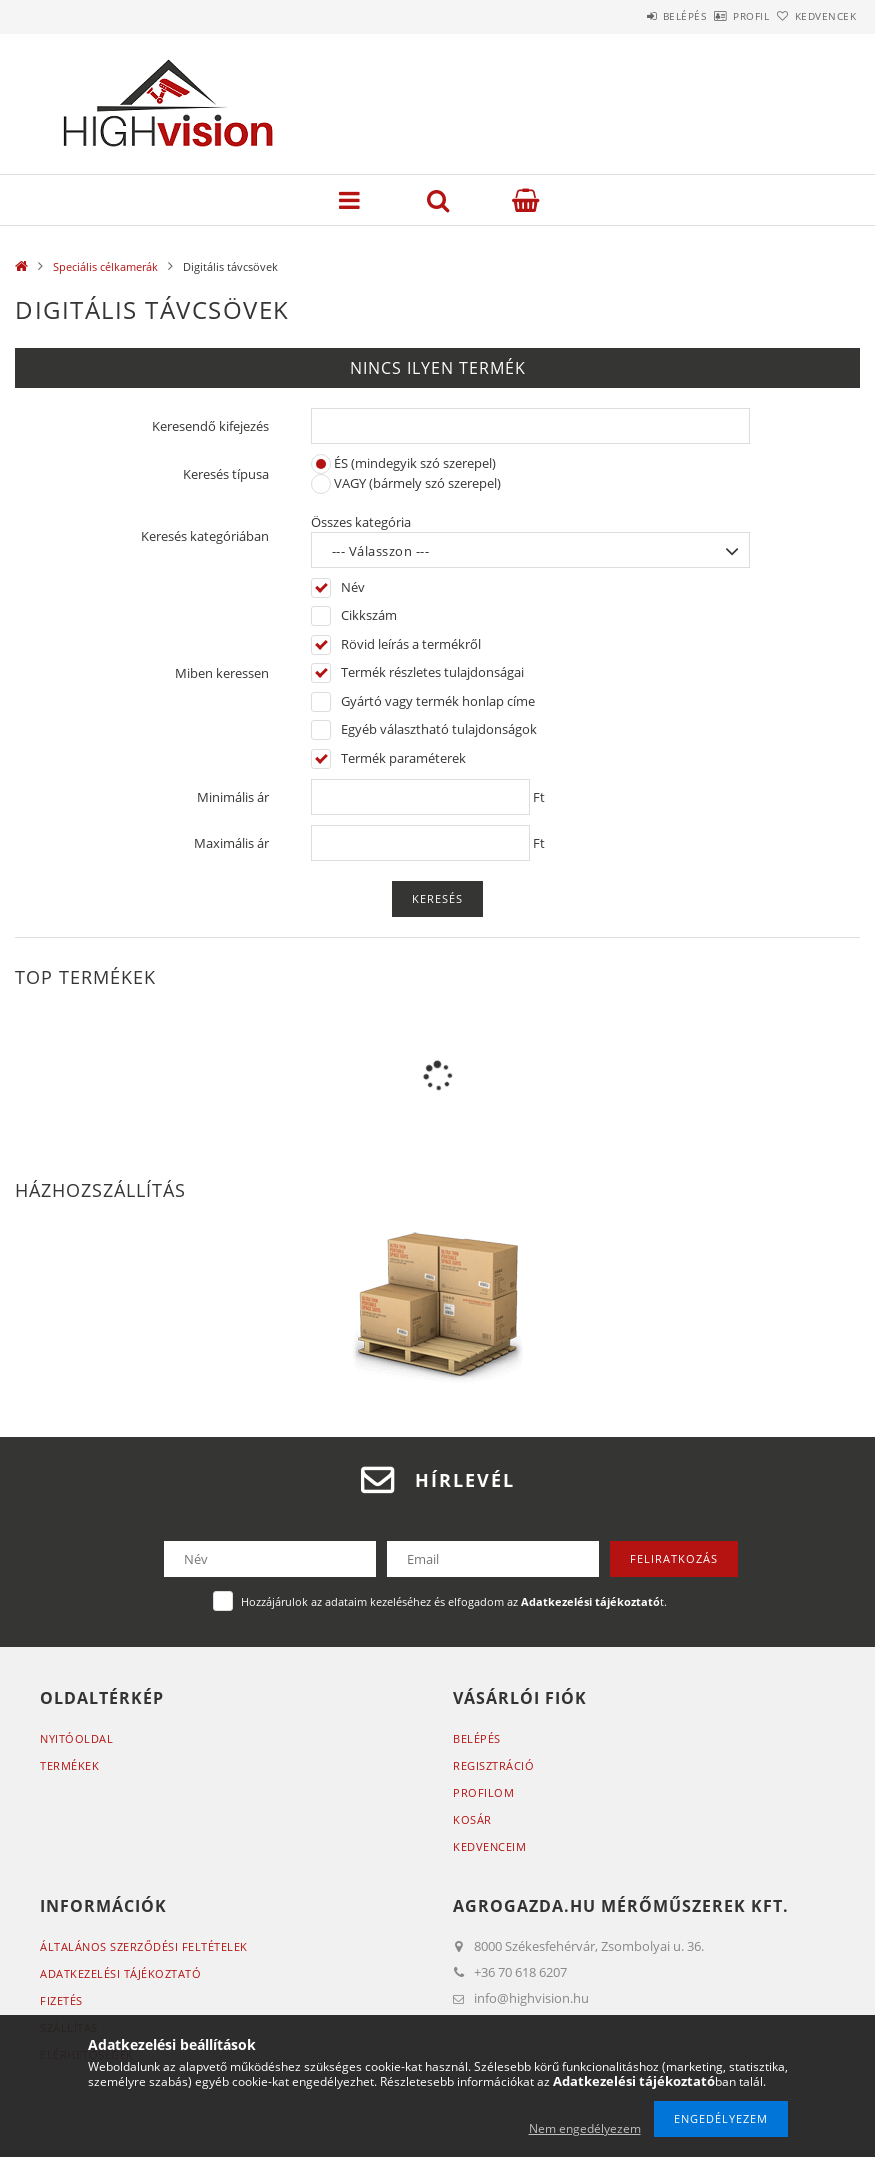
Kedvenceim (489, 1846)
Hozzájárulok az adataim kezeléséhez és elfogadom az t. (454, 1601)
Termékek (69, 1765)
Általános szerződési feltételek (144, 1946)
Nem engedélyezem (585, 2128)
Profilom (483, 1792)
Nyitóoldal (76, 1738)
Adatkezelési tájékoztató (120, 1973)
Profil (718, 16)
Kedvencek (814, 16)
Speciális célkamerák (105, 266)
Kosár (472, 1819)
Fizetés (61, 2000)
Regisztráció (493, 1765)
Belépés (629, 16)
